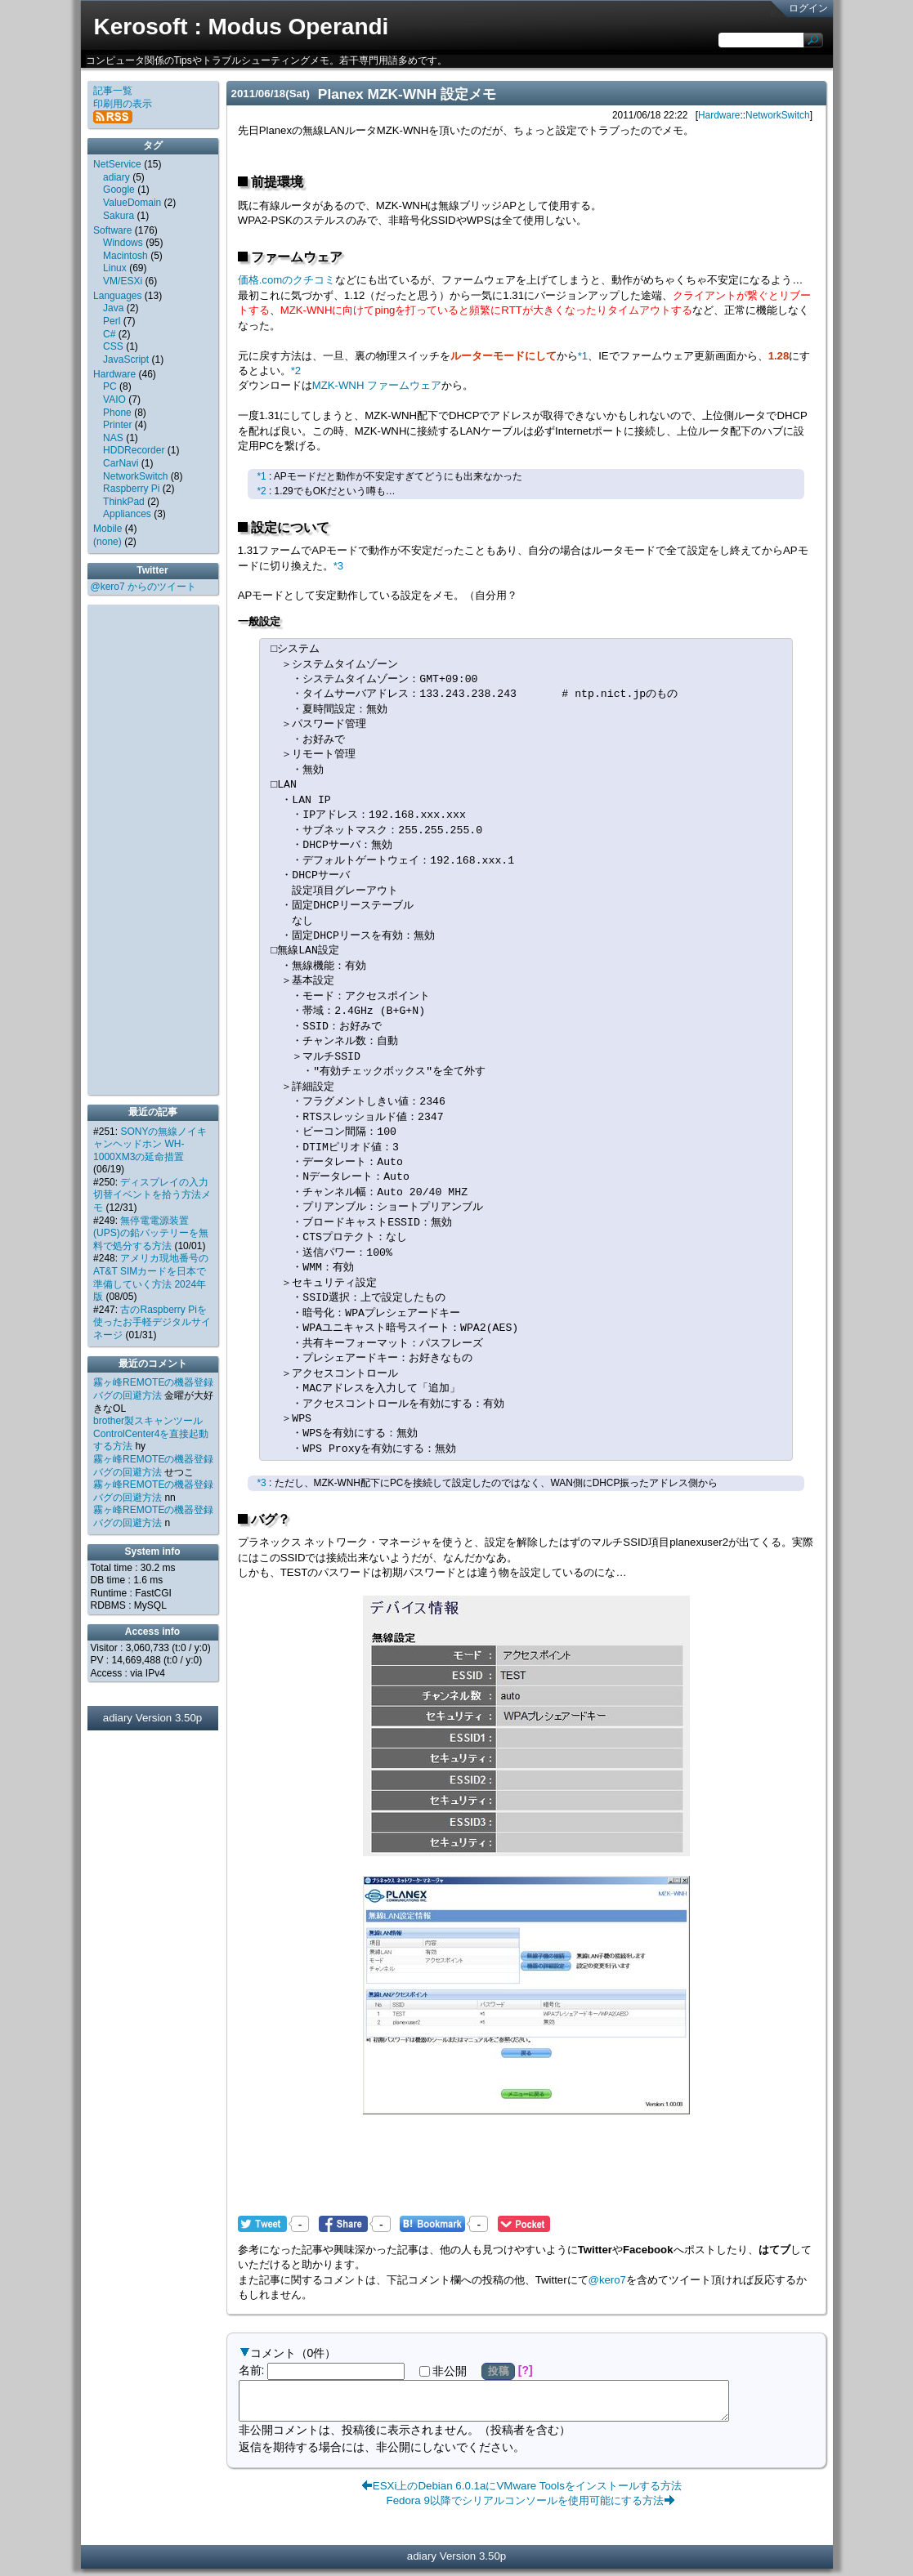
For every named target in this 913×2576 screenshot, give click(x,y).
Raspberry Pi (131, 488)
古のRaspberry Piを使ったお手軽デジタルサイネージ (152, 1322)
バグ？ (270, 1519)
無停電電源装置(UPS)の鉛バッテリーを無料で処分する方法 (150, 1233)
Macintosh (125, 255)
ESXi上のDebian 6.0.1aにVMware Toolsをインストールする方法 (527, 2493)
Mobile (107, 528)
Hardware (719, 115)
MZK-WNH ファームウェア (376, 385)
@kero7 (607, 2280)
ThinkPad (124, 501)
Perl (111, 321)
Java (113, 308)
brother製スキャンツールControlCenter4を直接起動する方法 (150, 1433)
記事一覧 (112, 90)
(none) (107, 541)
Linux (115, 268)
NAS (113, 438)
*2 (296, 370)
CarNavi (120, 463)
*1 (583, 356)
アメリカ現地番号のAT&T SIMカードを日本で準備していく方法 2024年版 (150, 1277)
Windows (123, 242)
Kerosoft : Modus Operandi (241, 26)
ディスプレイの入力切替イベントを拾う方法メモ (152, 1194)
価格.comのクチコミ (287, 280)
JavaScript (126, 359)
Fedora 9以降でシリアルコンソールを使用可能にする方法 (524, 2508)
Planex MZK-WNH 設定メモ (407, 94)
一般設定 (259, 621)
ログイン (808, 8)
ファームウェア (296, 257)
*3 (338, 566)
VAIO (114, 399)
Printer (117, 425)
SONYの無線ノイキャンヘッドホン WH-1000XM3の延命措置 (150, 1144)
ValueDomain (132, 202)
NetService (117, 164)
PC (110, 386)
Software (112, 230)
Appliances (127, 514)
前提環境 (277, 182)
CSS (113, 346)
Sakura (118, 215)
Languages (117, 295)
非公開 (443, 2370)
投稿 (498, 2371)
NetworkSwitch (777, 115)
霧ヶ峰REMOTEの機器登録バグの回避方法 (153, 1389)
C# (109, 334)
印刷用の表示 (122, 103)
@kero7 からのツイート (144, 586)
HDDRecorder (133, 450)
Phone (117, 412)
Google (119, 189)
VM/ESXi (122, 281)
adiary (116, 177)
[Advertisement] (526, 2175)
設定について (290, 527)
